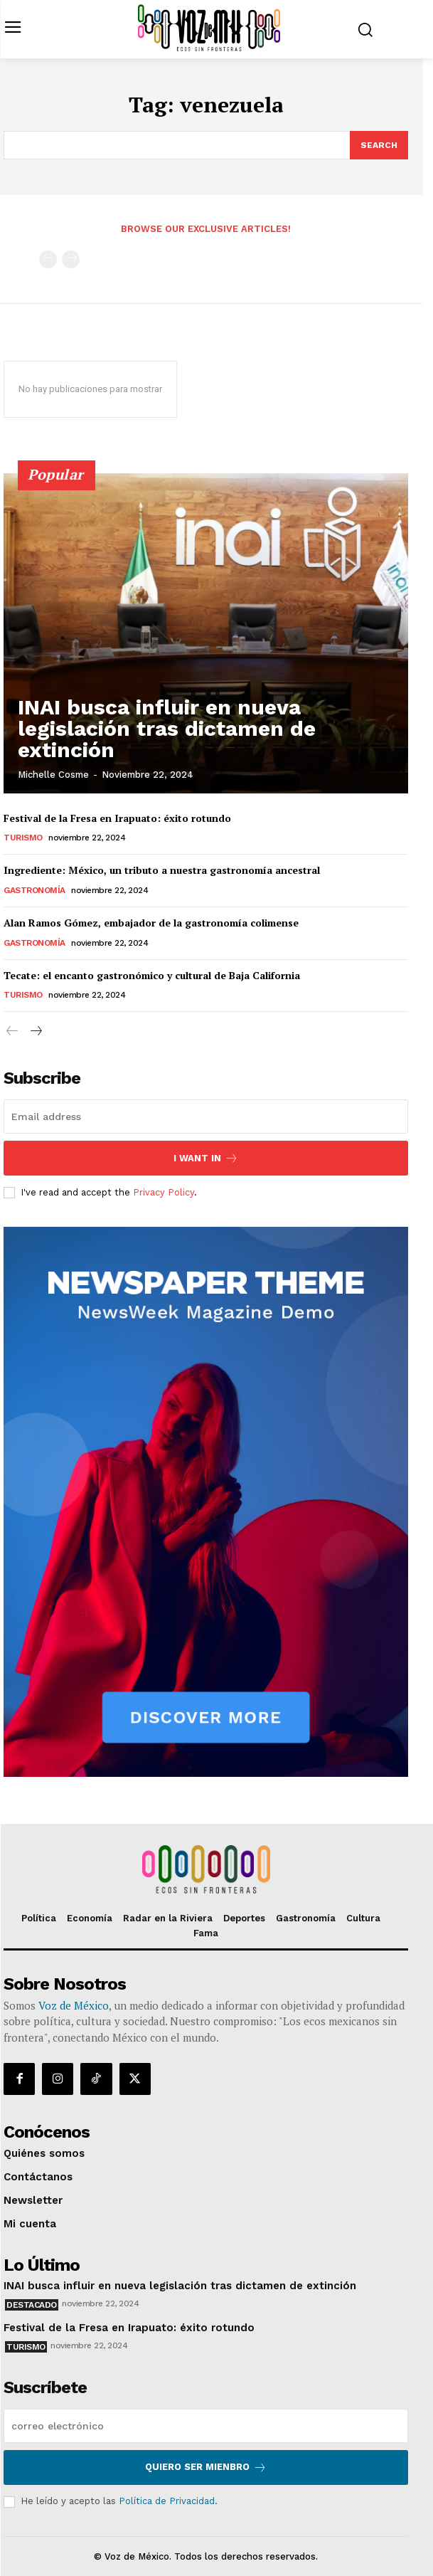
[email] (206, 1116)
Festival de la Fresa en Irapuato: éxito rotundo (117, 818)
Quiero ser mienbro (206, 2467)
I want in (205, 1158)
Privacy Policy (163, 1192)
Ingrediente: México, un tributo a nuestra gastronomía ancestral (162, 870)
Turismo (23, 838)
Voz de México (73, 2005)
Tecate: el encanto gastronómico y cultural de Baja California (152, 975)
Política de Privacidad (167, 2501)
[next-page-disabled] (71, 259)
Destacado (31, 2305)
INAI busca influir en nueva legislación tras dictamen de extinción (167, 728)
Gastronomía (34, 890)
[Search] (379, 145)
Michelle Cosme (53, 774)
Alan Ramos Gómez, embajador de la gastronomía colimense (151, 922)
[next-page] (35, 1032)
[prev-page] (48, 259)
